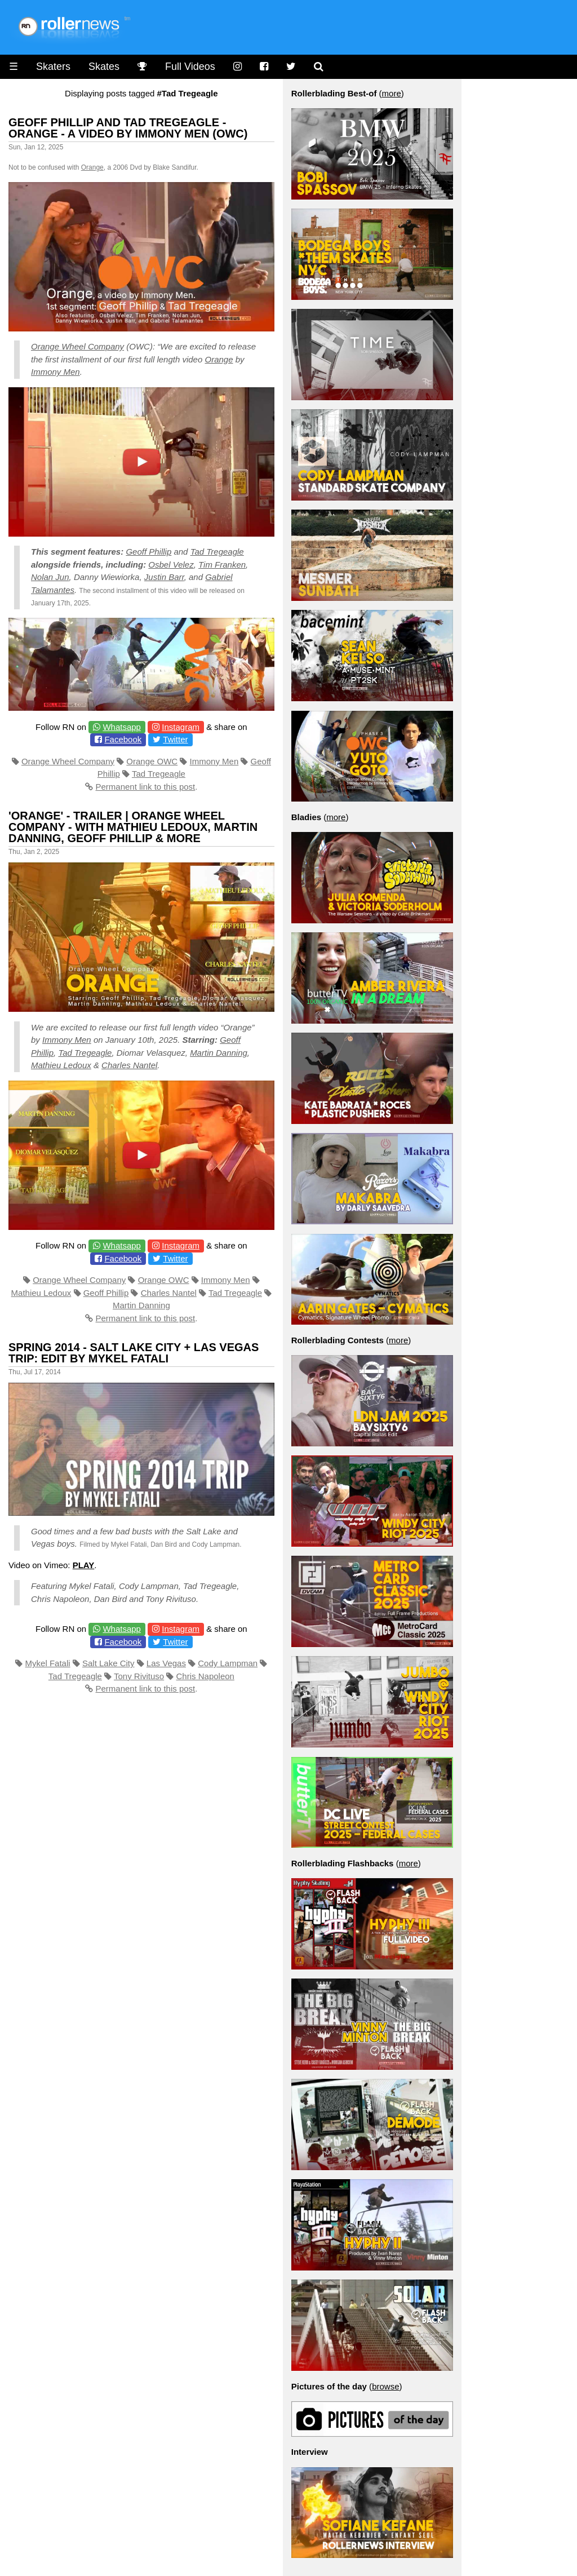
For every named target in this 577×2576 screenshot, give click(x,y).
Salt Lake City (108, 1663)
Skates (103, 66)
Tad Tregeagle (217, 551)
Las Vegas (166, 1663)
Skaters (53, 66)
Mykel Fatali (47, 1663)
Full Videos (190, 66)
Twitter (175, 739)
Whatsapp (122, 727)
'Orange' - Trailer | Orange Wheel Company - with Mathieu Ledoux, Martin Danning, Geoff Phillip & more (133, 826)
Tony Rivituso (139, 1676)
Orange (92, 167)
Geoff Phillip (148, 551)
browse (385, 2386)
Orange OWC (151, 761)
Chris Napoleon (205, 1676)
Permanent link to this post (145, 786)
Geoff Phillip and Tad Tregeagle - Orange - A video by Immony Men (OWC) (127, 128)
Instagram (180, 727)
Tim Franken (222, 564)
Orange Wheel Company (77, 346)
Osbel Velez (170, 564)
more (391, 93)
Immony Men (55, 372)
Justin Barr (164, 577)
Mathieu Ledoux (61, 1065)
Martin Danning (218, 1052)
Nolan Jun (50, 577)
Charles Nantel (129, 1065)
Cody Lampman (228, 1663)
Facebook (122, 739)
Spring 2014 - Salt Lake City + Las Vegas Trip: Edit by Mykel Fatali (133, 1353)
